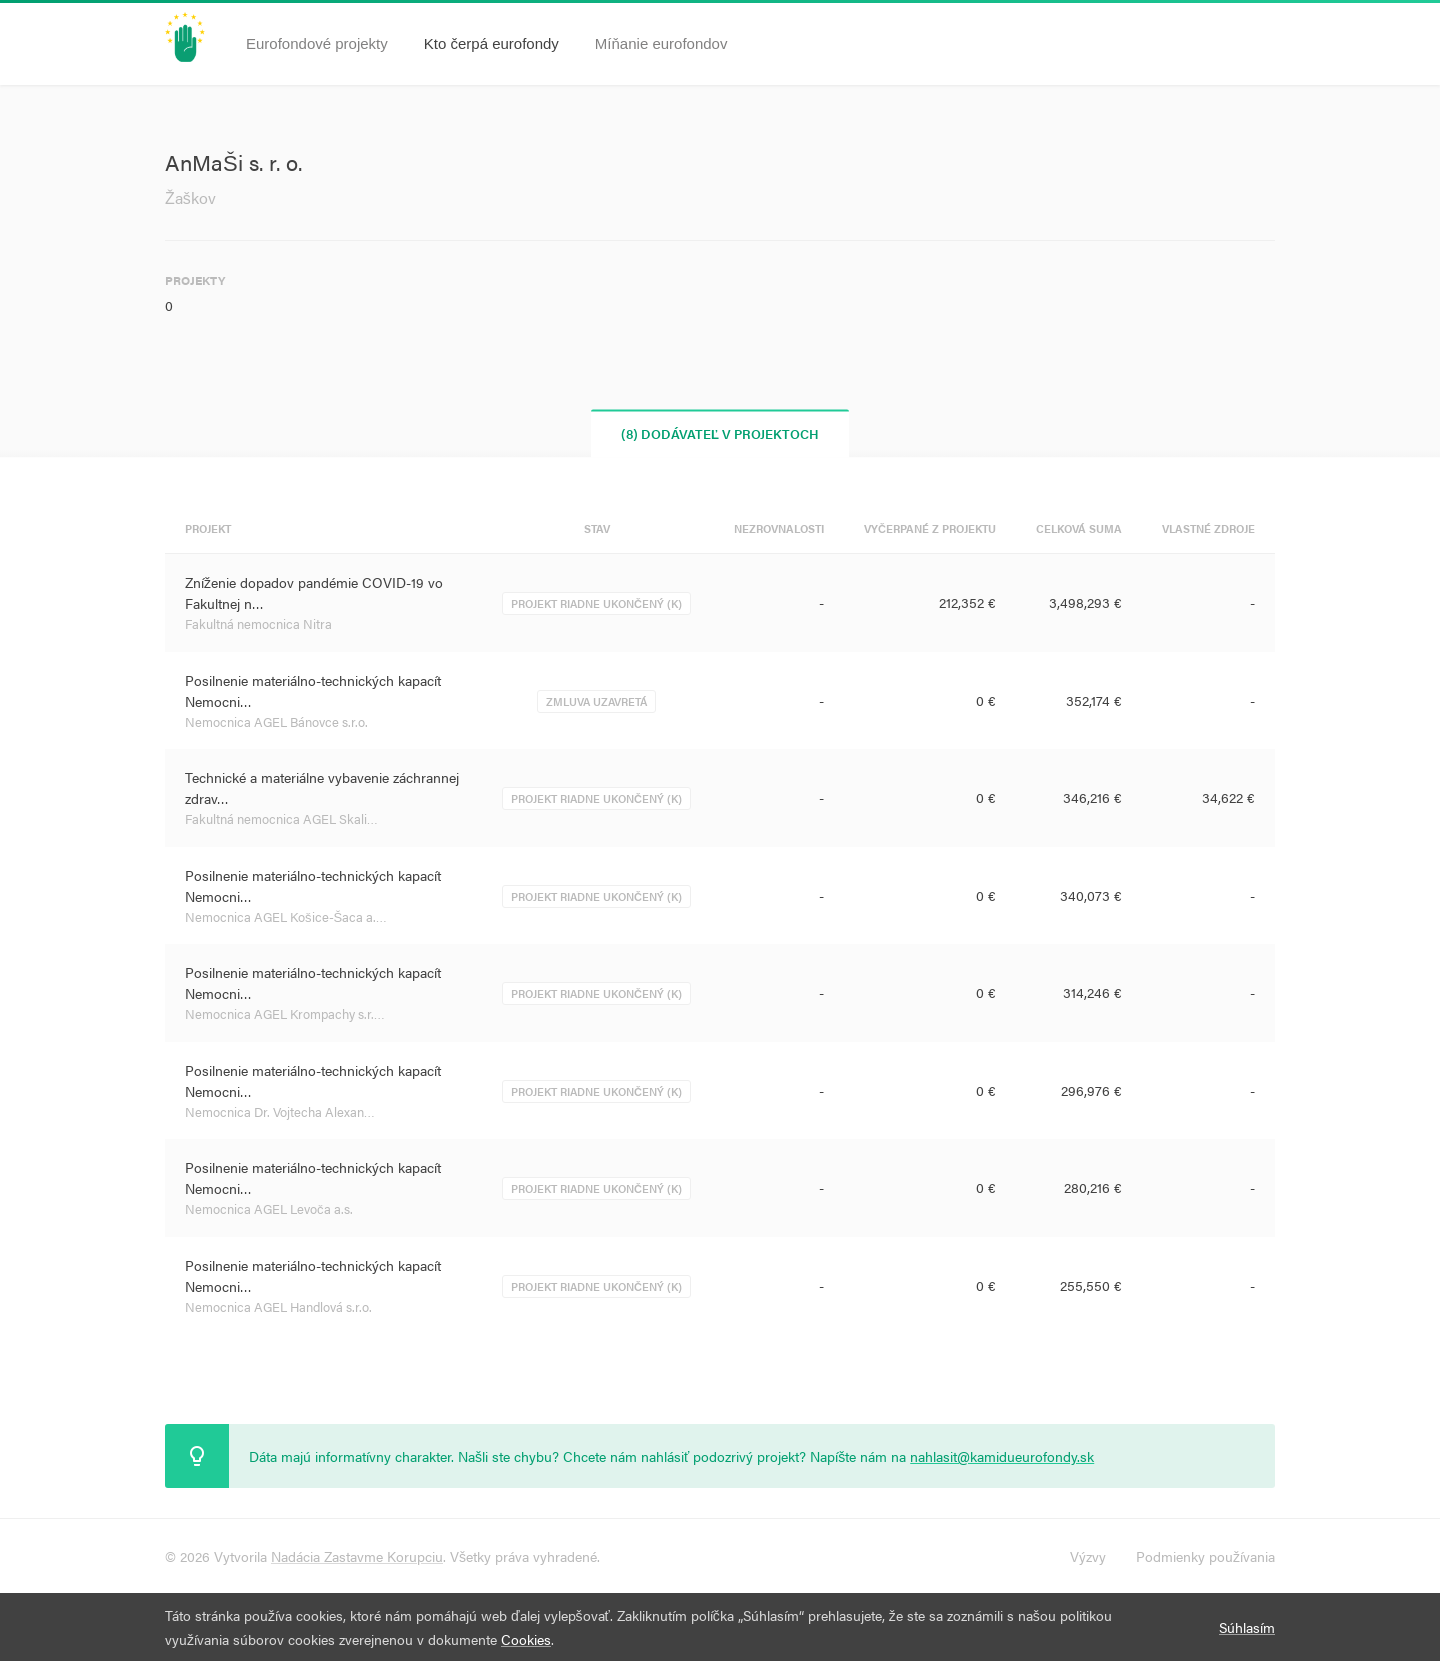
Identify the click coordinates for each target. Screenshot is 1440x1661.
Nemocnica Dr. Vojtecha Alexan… (280, 1111)
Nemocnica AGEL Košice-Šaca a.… (286, 916)
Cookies (526, 1639)
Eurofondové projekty (317, 43)
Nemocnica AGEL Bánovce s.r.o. (276, 721)
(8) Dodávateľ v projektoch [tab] (720, 433)
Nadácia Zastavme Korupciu (357, 1556)
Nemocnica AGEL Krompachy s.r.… (285, 1013)
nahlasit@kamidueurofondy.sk (1002, 1456)
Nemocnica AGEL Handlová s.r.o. (278, 1306)
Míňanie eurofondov (661, 43)
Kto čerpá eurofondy (491, 43)
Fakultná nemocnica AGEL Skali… (281, 818)
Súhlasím (1247, 1627)
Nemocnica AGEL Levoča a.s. (269, 1208)
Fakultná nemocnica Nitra (258, 623)
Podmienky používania (1205, 1556)
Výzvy (1088, 1556)
